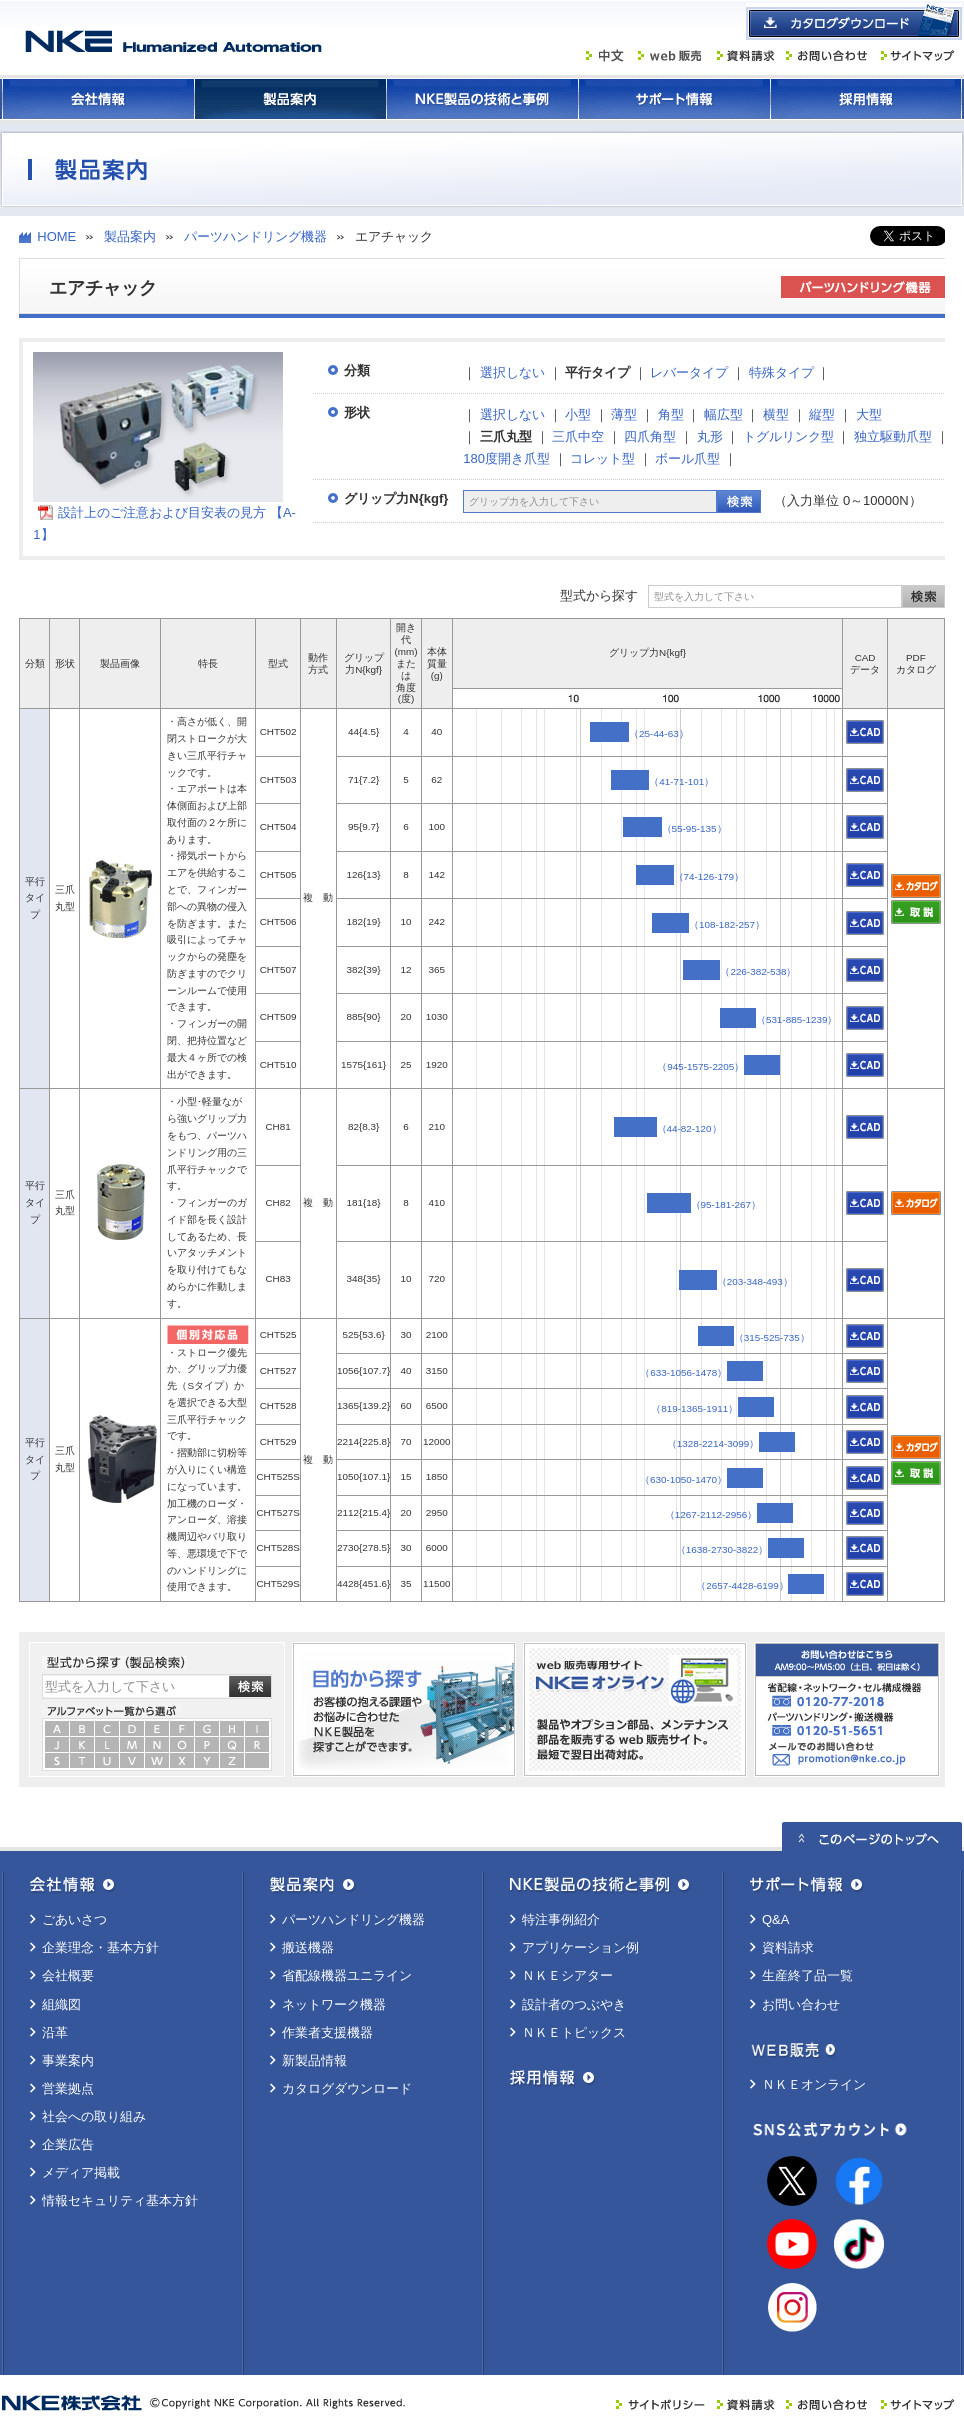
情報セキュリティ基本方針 (120, 2200)
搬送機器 (308, 1947)
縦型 (822, 414)
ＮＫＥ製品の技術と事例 (482, 99)
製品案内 (290, 99)
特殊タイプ (781, 372)
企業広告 (68, 2144)
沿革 (55, 2032)
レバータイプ (689, 372)
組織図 (61, 2004)
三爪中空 (578, 436)
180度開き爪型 (506, 458)
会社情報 (98, 99)
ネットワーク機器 (334, 2004)
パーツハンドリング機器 (255, 236)
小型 (578, 414)
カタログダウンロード (347, 2088)
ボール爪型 (687, 458)
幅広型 (723, 414)
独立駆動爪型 (893, 436)
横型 (776, 414)
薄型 (624, 414)
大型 (869, 414)
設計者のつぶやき (574, 2004)
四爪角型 (650, 436)
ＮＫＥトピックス (574, 2032)
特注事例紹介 (561, 1919)
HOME (56, 236)
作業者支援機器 (327, 2032)
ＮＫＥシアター (567, 1975)
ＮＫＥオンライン (814, 2084)
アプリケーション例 (580, 1947)
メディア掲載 (81, 2172)
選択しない (512, 372)
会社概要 (68, 1975)
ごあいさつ (74, 1919)
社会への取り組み (94, 2116)
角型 (671, 414)
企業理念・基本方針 (100, 1947)
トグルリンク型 (788, 436)
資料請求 (788, 1947)
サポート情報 (674, 99)
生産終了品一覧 (807, 1975)
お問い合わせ (801, 2004)
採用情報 (866, 99)
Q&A (775, 1919)
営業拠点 (68, 2088)
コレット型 (602, 458)
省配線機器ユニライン (347, 1975)
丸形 (710, 436)
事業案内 (68, 2060)
